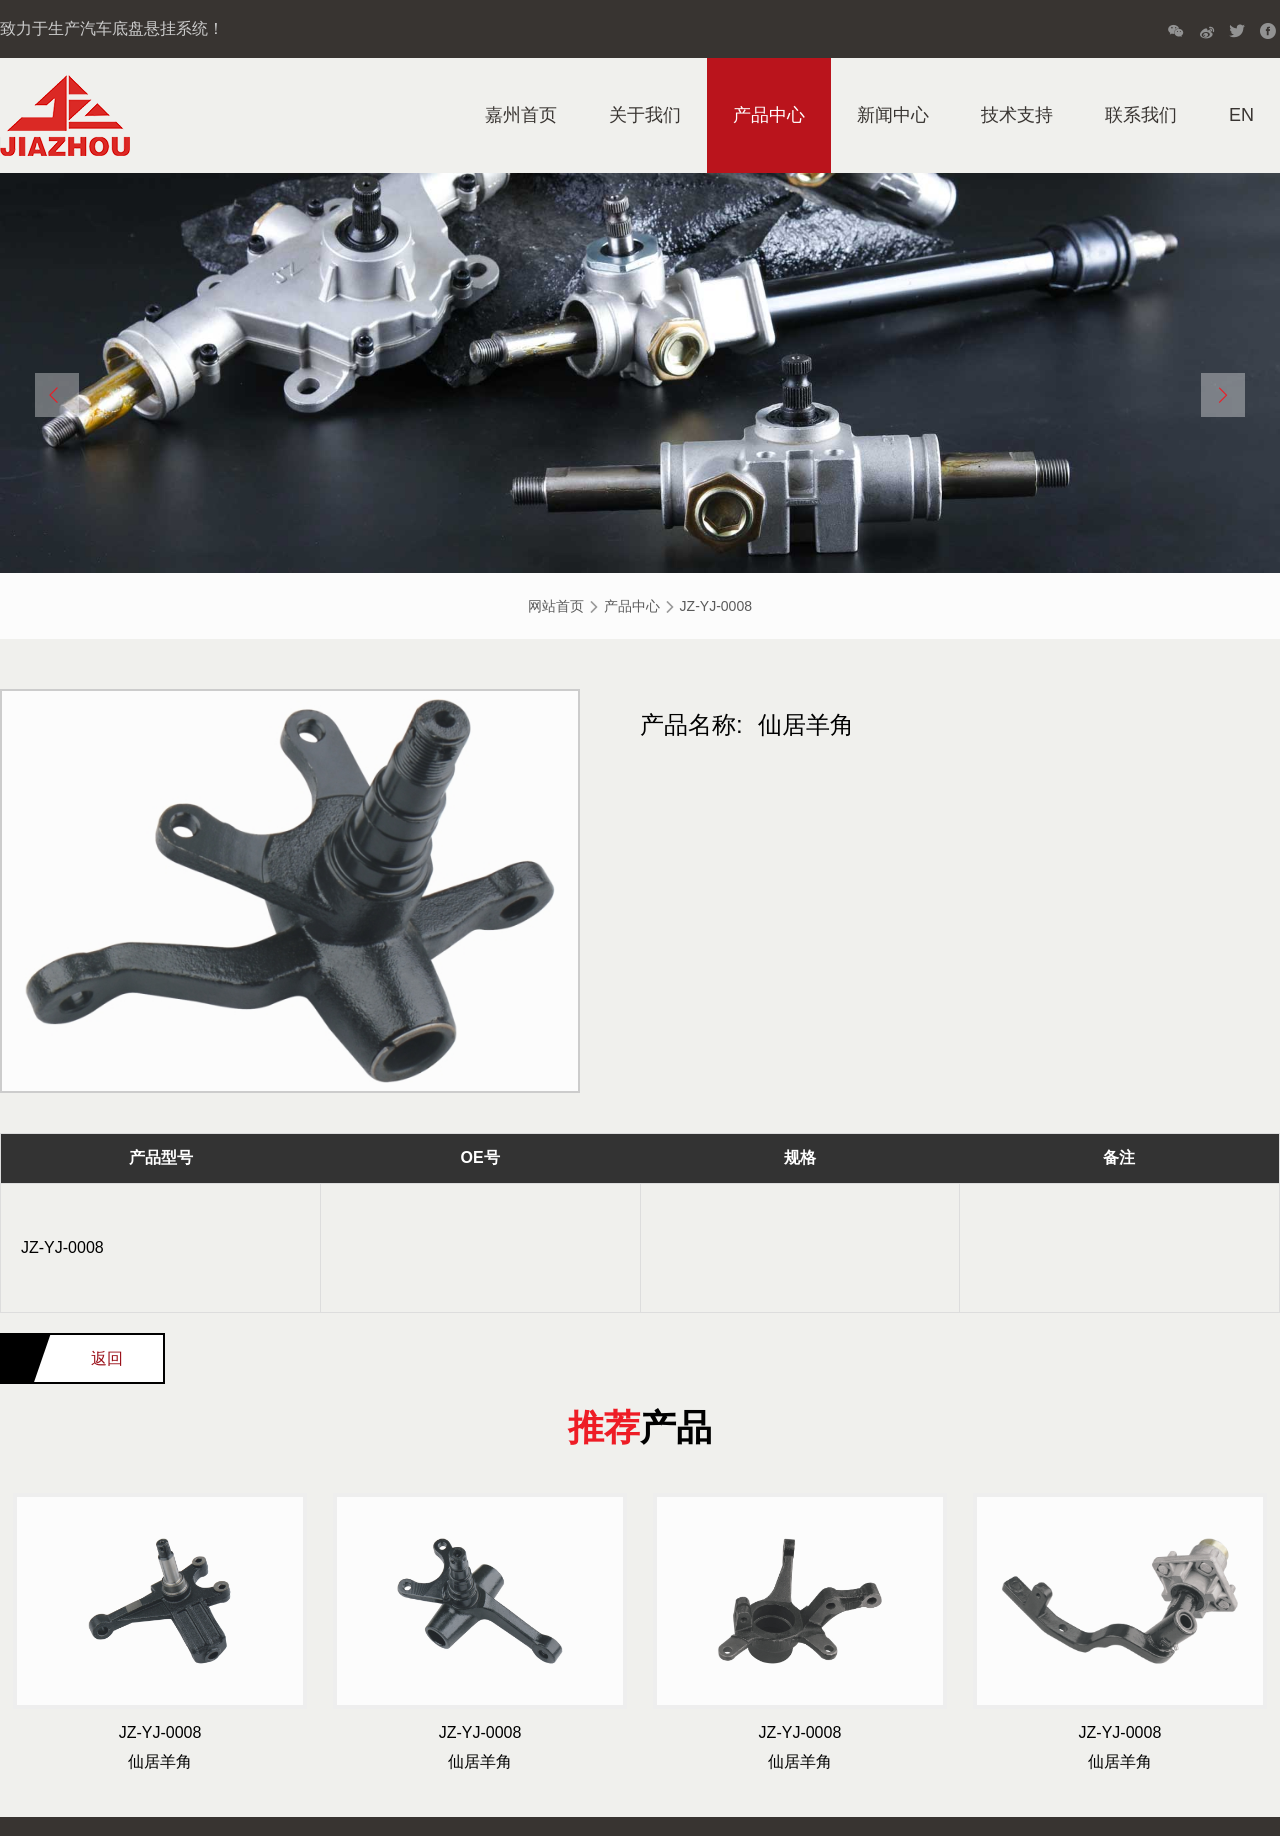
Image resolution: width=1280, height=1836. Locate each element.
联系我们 (1141, 115)
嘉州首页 (521, 115)
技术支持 (1017, 115)
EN (1241, 115)
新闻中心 (893, 115)
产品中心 (769, 115)
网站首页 (556, 606)
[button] (57, 395)
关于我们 (645, 115)
